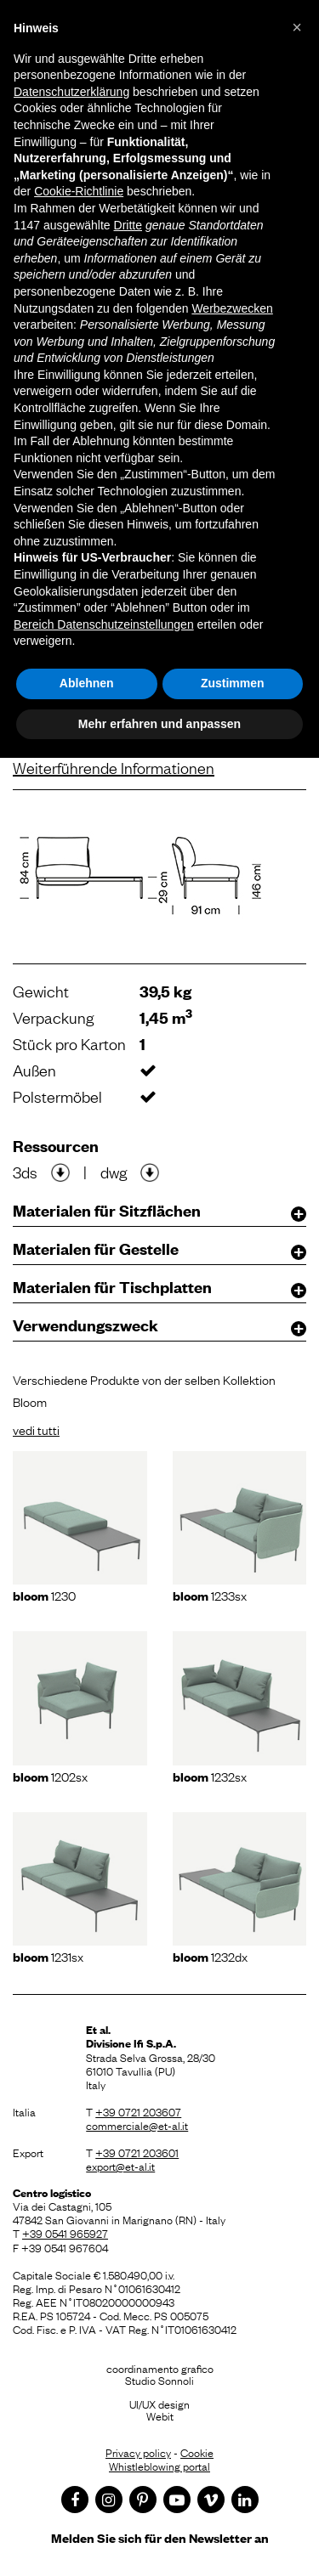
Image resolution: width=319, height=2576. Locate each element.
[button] (296, 27)
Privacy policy (138, 2451)
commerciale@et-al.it (137, 2124)
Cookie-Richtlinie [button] (78, 191)
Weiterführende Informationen (113, 767)
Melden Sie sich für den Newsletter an (160, 2537)
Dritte (128, 225)
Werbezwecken (231, 308)
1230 (44, 1594)
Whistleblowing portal (159, 2465)
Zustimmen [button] (233, 683)
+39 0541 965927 (65, 2232)
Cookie (197, 2451)
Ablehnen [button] (87, 683)
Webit (160, 2415)
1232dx (210, 1955)
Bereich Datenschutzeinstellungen (104, 624)
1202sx (50, 1775)
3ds (25, 1171)
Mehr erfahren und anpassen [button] (159, 724)
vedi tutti (36, 1429)
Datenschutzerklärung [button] (71, 92)
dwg (113, 1171)
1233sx (210, 1594)
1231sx (48, 1955)
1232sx (210, 1775)
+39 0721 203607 (138, 2111)
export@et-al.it (120, 2165)
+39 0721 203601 (137, 2152)
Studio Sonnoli (159, 2379)
